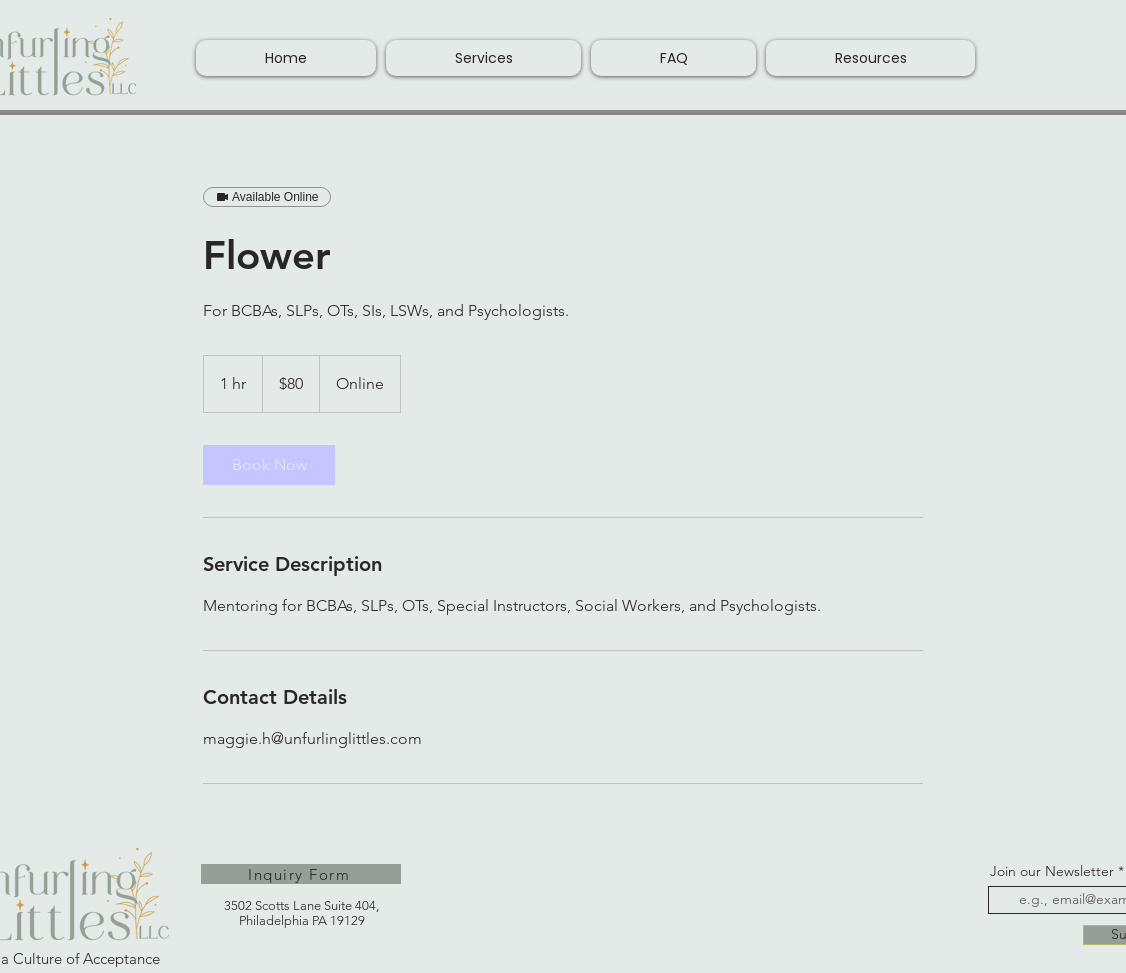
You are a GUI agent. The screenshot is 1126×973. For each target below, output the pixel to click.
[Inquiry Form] (301, 874)
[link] (269, 465)
